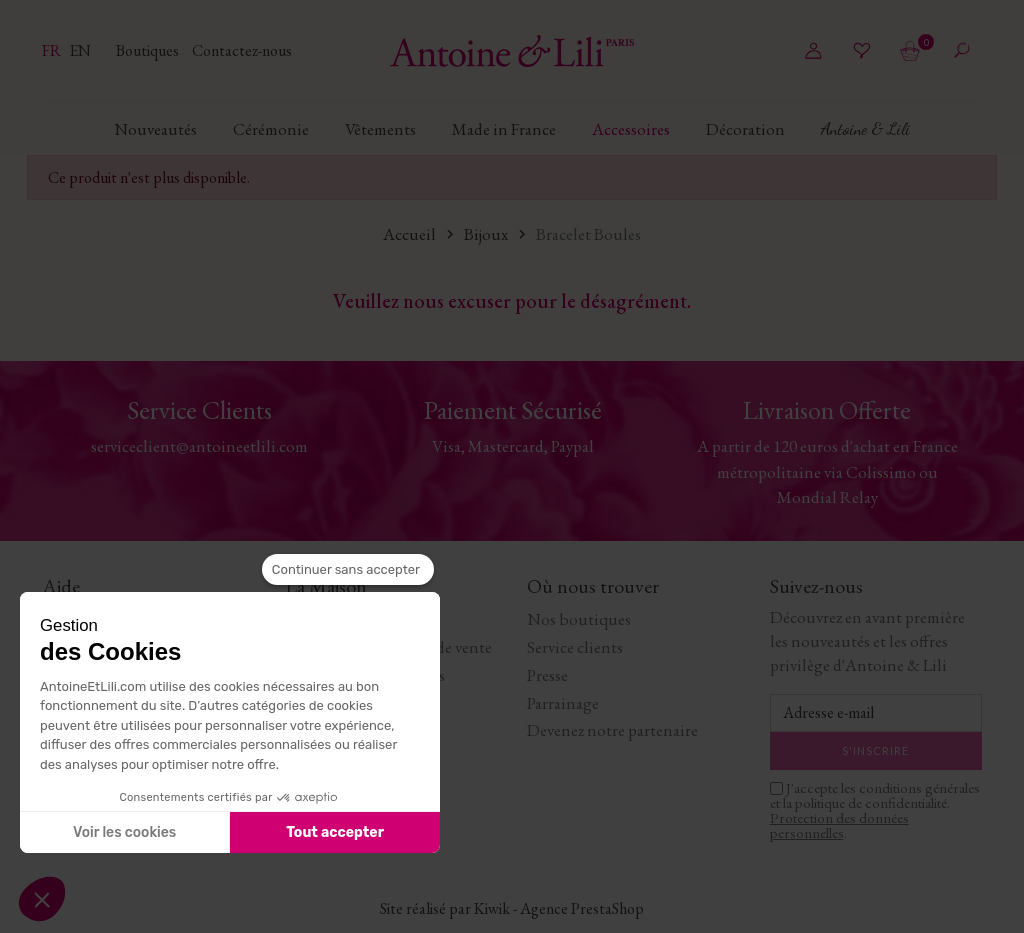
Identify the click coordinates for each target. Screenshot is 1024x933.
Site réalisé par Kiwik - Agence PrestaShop (512, 908)
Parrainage (563, 703)
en (80, 50)
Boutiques (149, 50)
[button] (42, 899)
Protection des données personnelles (839, 825)
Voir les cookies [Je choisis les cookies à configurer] (124, 832)
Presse (547, 675)
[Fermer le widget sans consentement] (348, 570)
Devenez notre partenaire (612, 730)
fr (53, 50)
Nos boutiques (579, 619)
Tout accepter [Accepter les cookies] (335, 832)
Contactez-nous (242, 50)
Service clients (575, 647)
